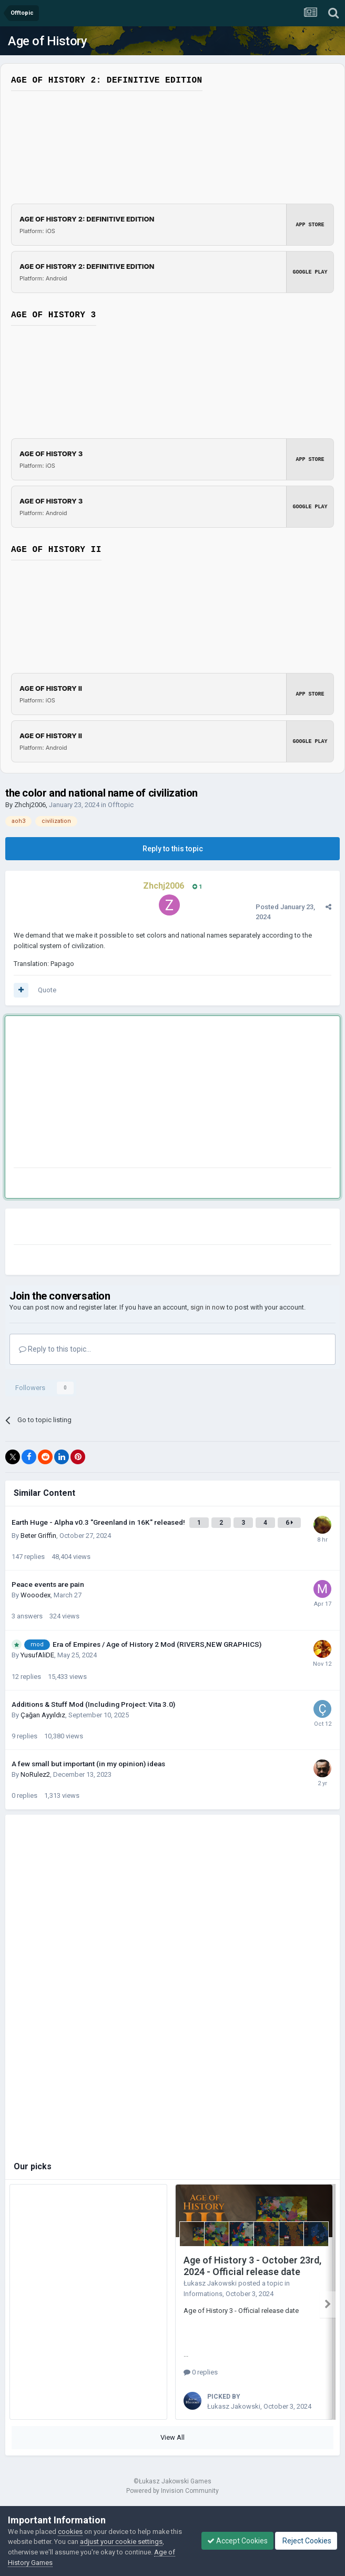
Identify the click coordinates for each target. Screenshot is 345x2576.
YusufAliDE (37, 1655)
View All (172, 2434)
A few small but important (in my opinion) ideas (88, 1763)
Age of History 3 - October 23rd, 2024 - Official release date (252, 2266)
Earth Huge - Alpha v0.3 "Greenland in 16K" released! (99, 1522)
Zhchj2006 (30, 805)
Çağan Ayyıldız (43, 1715)
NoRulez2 (35, 1774)
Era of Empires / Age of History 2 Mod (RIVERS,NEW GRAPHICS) (157, 1644)
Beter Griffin (38, 1535)
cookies (70, 2531)
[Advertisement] (137, 1094)
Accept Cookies (237, 2541)
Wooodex (35, 1595)
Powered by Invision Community (172, 2486)
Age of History (47, 41)
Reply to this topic (173, 848)
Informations (203, 2294)
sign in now (207, 1307)
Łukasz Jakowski (210, 2283)
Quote (47, 990)
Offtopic (121, 805)
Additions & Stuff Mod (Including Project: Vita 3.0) (93, 1704)
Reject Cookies (306, 2541)
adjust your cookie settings (121, 2541)
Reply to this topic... (55, 1349)
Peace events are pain (48, 1584)
